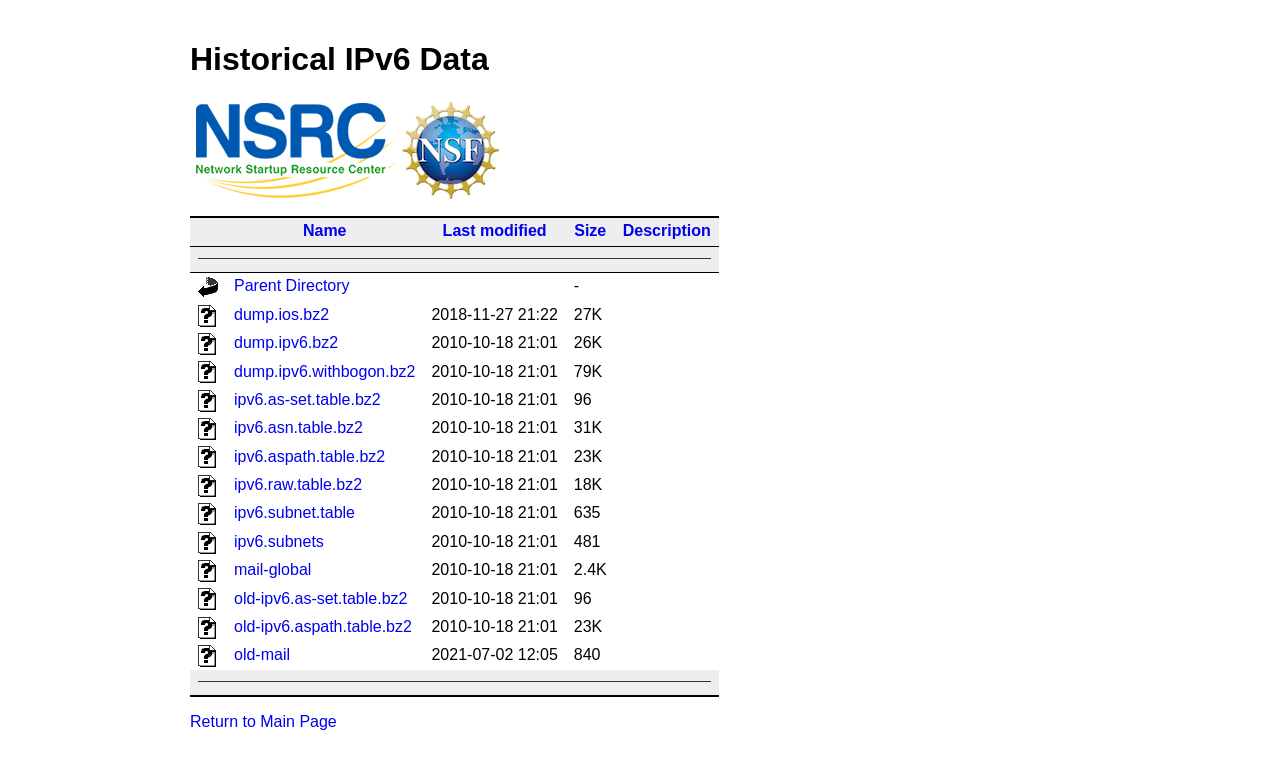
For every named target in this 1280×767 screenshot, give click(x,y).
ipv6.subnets (279, 541)
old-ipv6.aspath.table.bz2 (323, 626)
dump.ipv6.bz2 (286, 342)
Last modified (495, 230)
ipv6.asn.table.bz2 (298, 427)
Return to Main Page (263, 721)
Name (325, 230)
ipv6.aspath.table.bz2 (309, 456)
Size (590, 230)
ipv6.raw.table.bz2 (298, 484)
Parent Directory (292, 285)
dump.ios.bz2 (281, 314)
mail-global (272, 569)
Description (667, 230)
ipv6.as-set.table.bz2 (307, 399)
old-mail (262, 654)
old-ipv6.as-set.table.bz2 (320, 598)
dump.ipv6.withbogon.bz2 (324, 371)
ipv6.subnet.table (294, 512)
